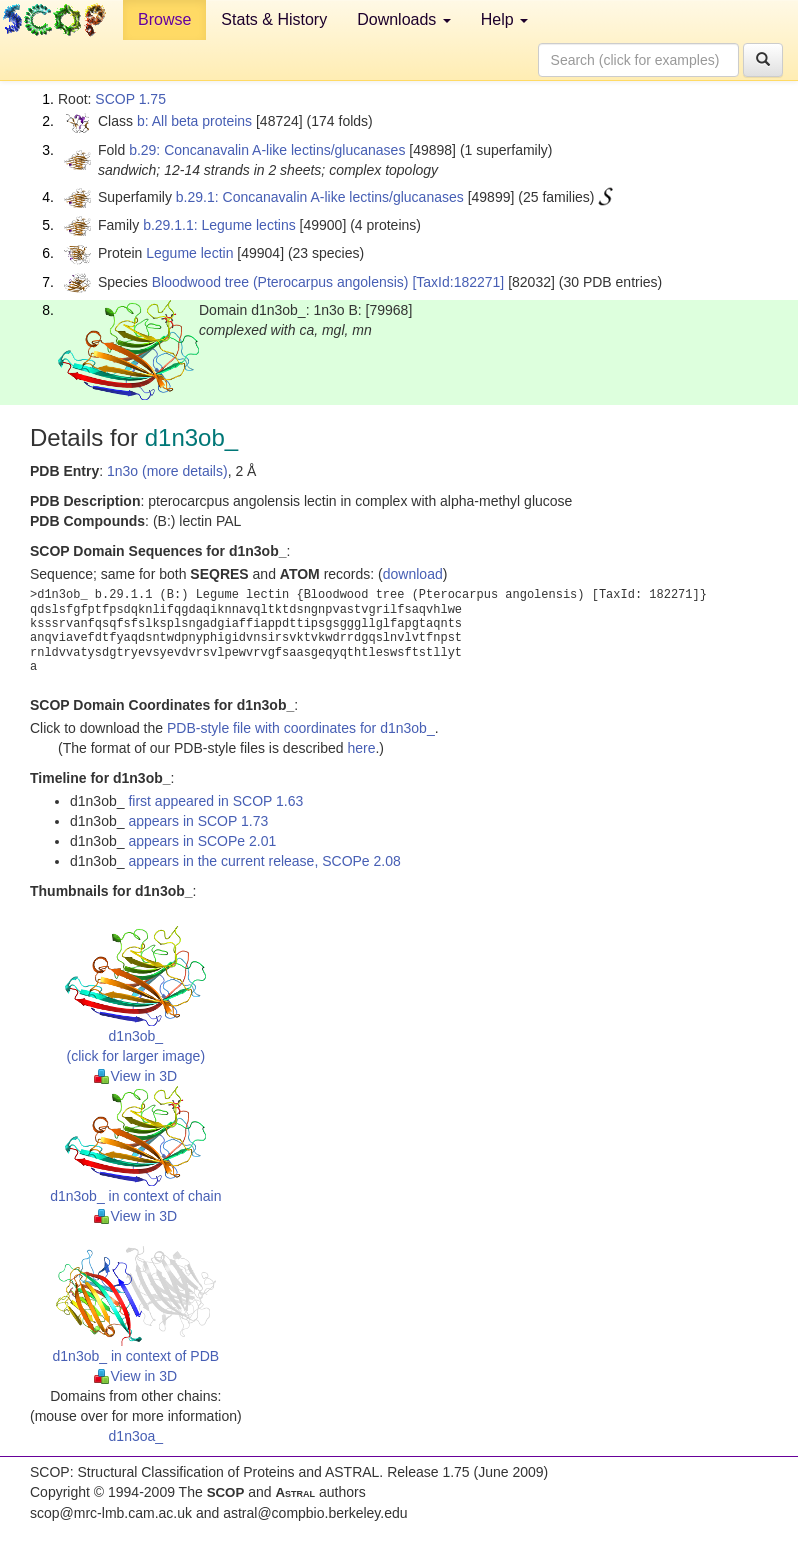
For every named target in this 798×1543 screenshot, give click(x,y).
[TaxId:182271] (458, 282)
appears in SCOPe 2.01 (202, 841)
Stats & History (274, 19)
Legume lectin (189, 253)
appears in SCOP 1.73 (198, 821)
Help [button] (504, 19)
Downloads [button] (404, 19)
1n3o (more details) (167, 471)
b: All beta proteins (194, 121)
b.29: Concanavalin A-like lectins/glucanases (267, 150)
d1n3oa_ (136, 1436)
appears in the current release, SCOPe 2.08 (264, 861)
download (413, 574)
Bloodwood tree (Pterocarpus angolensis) (280, 282)
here (361, 748)
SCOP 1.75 (130, 99)
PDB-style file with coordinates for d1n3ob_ (301, 728)
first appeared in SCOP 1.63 (215, 801)
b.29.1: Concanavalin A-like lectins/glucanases (320, 197)
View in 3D (135, 1076)
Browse (164, 19)
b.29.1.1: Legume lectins (219, 225)
